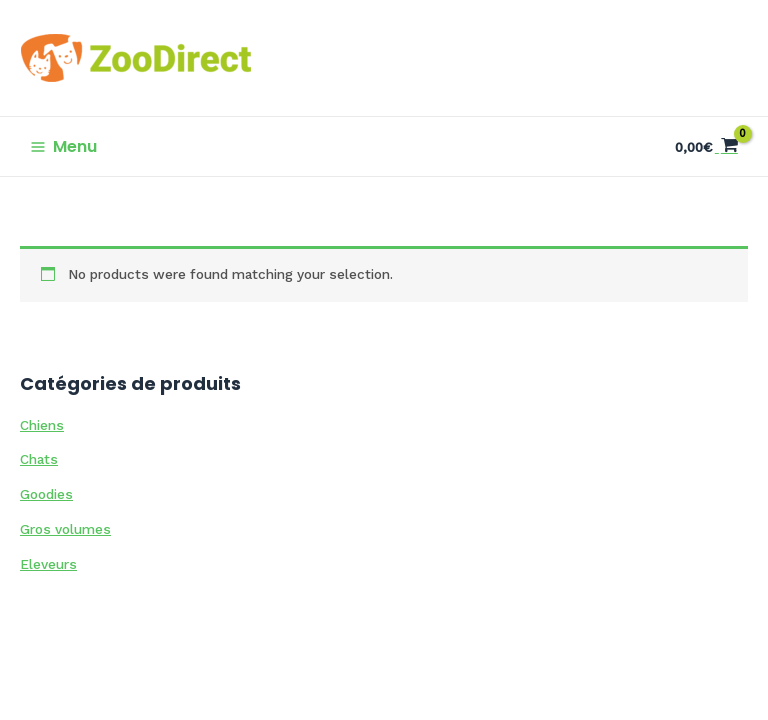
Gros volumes (65, 529)
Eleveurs (48, 564)
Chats (39, 459)
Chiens (42, 425)
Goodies (46, 494)
